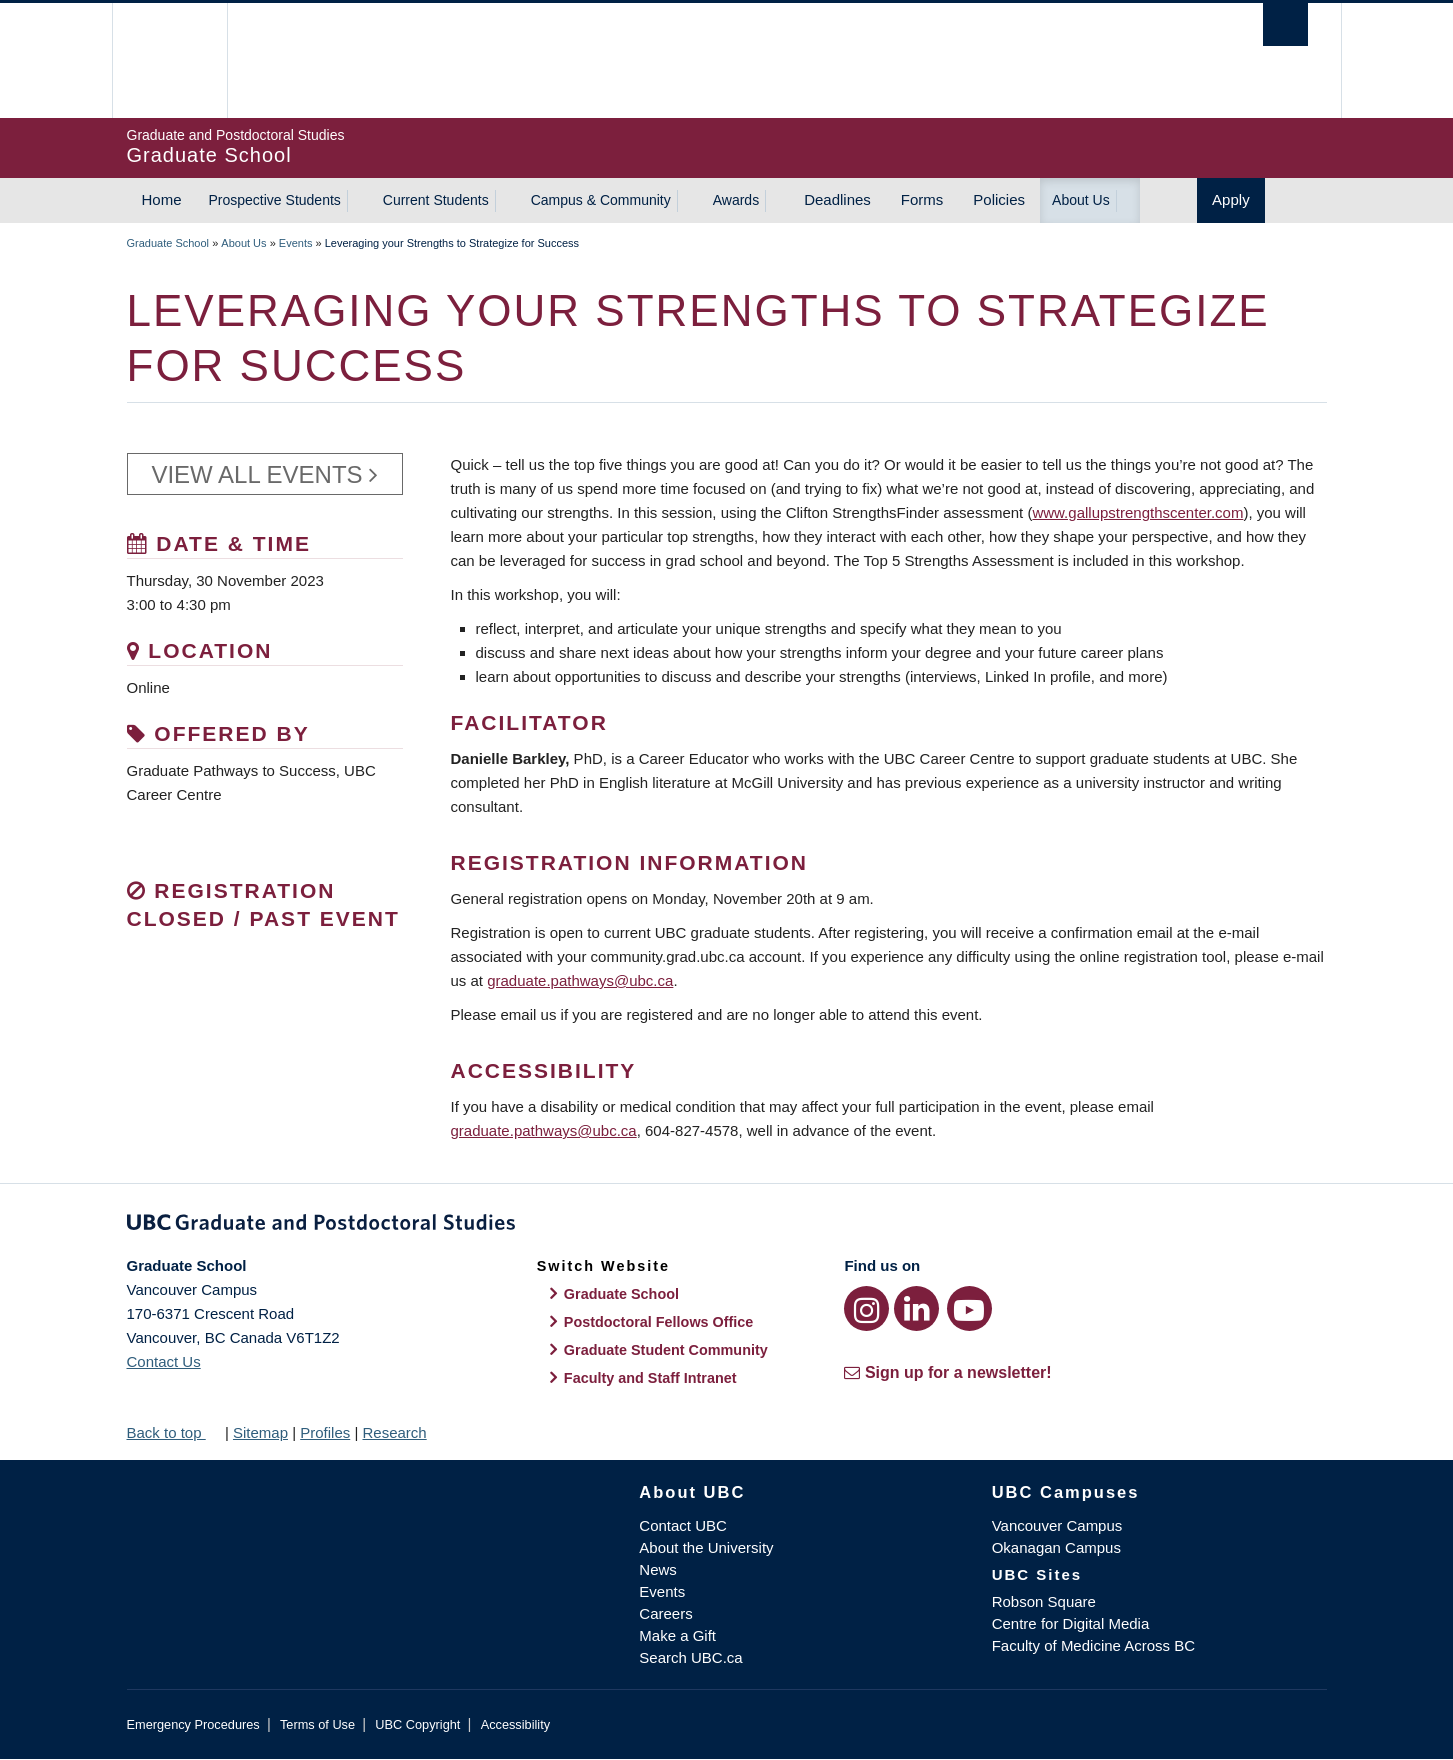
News (658, 1569)
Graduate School (168, 243)
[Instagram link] (866, 1308)
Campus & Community (601, 200)
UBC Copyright (417, 1724)
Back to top (174, 1432)
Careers (665, 1613)
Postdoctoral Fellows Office (659, 1322)
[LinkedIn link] (916, 1308)
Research (394, 1432)
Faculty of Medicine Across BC (1093, 1645)
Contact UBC (683, 1525)
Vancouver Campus (1057, 1525)
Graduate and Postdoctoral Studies (727, 1226)
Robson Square (1044, 1601)
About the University (706, 1547)
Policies (999, 199)
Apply (1231, 199)
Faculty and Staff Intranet (650, 1378)
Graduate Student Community (666, 1350)
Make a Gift (677, 1635)
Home (162, 199)
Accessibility (515, 1724)
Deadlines (837, 199)
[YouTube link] (969, 1308)
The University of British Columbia (169, 60)
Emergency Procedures (193, 1724)
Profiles (325, 1432)
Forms (922, 199)
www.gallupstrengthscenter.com (1137, 512)
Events (296, 243)
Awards (736, 200)
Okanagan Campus (1056, 1547)
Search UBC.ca (690, 1657)
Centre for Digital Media (1071, 1623)
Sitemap (260, 1432)
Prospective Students (275, 200)
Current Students (436, 200)
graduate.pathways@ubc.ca (580, 980)
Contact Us (164, 1361)
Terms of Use (317, 1724)
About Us (1081, 200)
